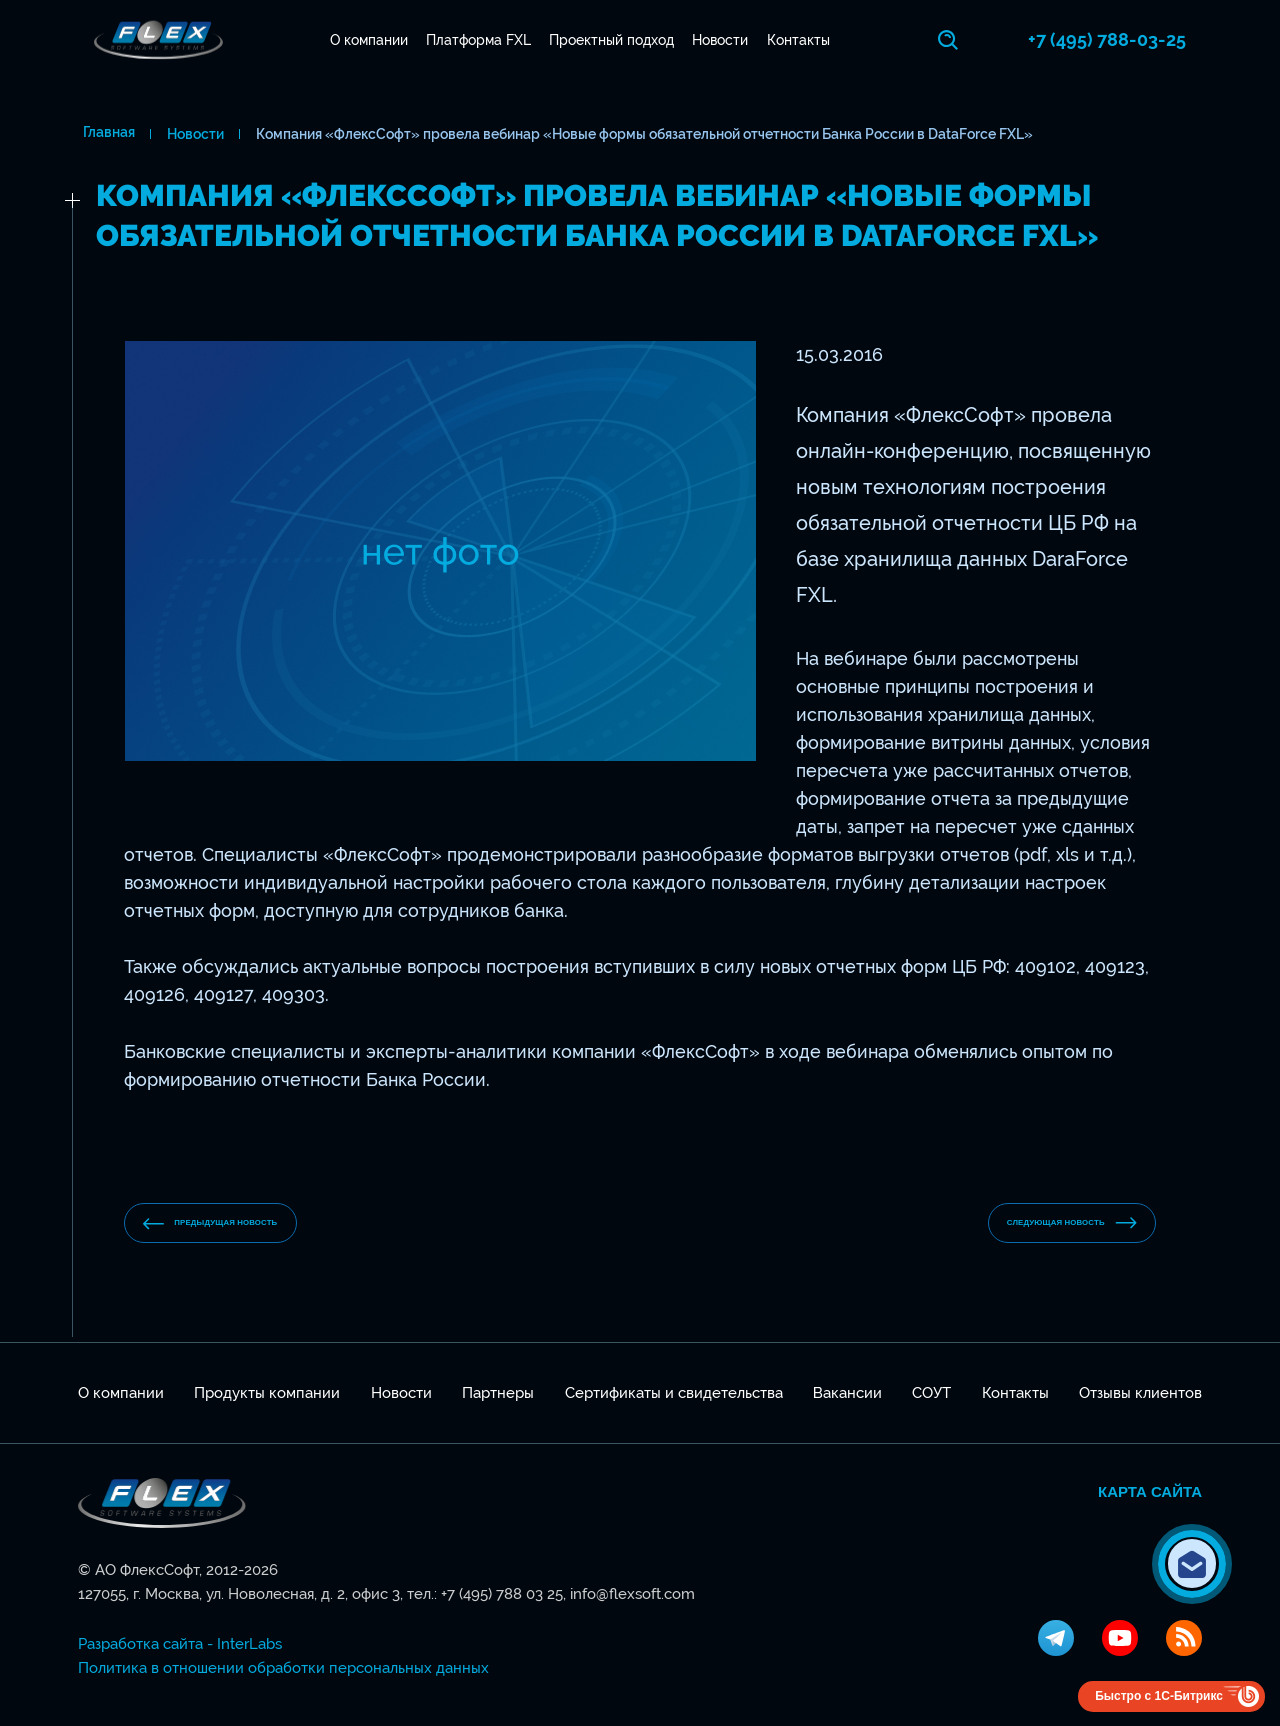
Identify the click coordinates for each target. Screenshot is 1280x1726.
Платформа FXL (480, 40)
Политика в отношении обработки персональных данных (283, 1668)
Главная (104, 134)
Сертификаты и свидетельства (674, 1393)
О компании (371, 40)
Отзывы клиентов (1140, 1393)
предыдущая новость (247, 1223)
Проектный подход (614, 40)
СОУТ (931, 1393)
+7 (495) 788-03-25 (1123, 39)
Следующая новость (1036, 1223)
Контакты (800, 40)
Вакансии (847, 1393)
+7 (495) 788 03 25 (502, 1594)
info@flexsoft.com (632, 1594)
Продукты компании (267, 1393)
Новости (723, 40)
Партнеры (498, 1393)
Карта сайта (1150, 1492)
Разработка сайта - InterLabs (180, 1644)
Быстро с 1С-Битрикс (1159, 1696)
